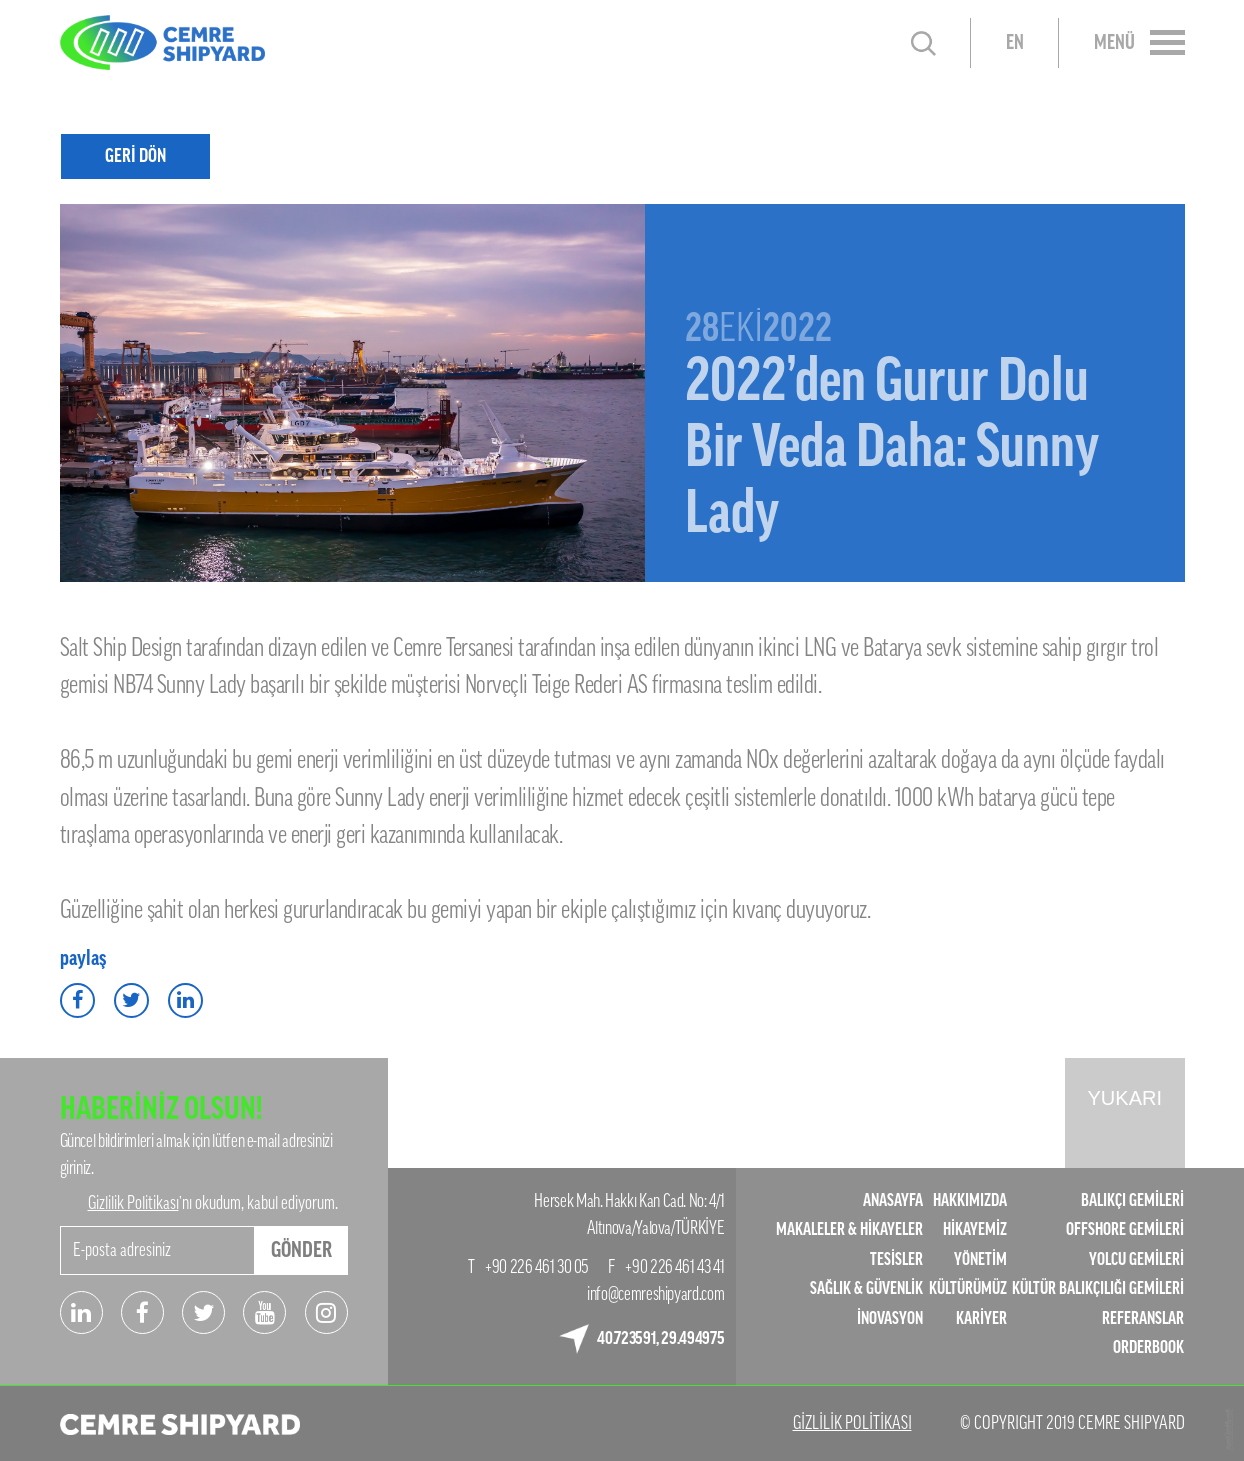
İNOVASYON (890, 1318)
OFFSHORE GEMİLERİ (1125, 1229)
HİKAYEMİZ (975, 1229)
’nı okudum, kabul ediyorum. (213, 1203)
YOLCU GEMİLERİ (1136, 1259)
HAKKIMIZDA (970, 1200)
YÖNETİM (980, 1259)
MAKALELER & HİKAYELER (849, 1229)
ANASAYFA (893, 1200)
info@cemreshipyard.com (655, 1294)
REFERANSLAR (1143, 1318)
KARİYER (981, 1318)
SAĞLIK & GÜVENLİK (866, 1288)
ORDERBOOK (1148, 1347)
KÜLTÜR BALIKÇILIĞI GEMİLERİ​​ (1098, 1288)
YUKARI (1125, 1098)
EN (1015, 43)
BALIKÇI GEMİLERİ (1132, 1200)
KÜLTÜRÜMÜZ (968, 1288)
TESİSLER (896, 1259)
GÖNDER (301, 1250)
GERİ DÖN (135, 155)
